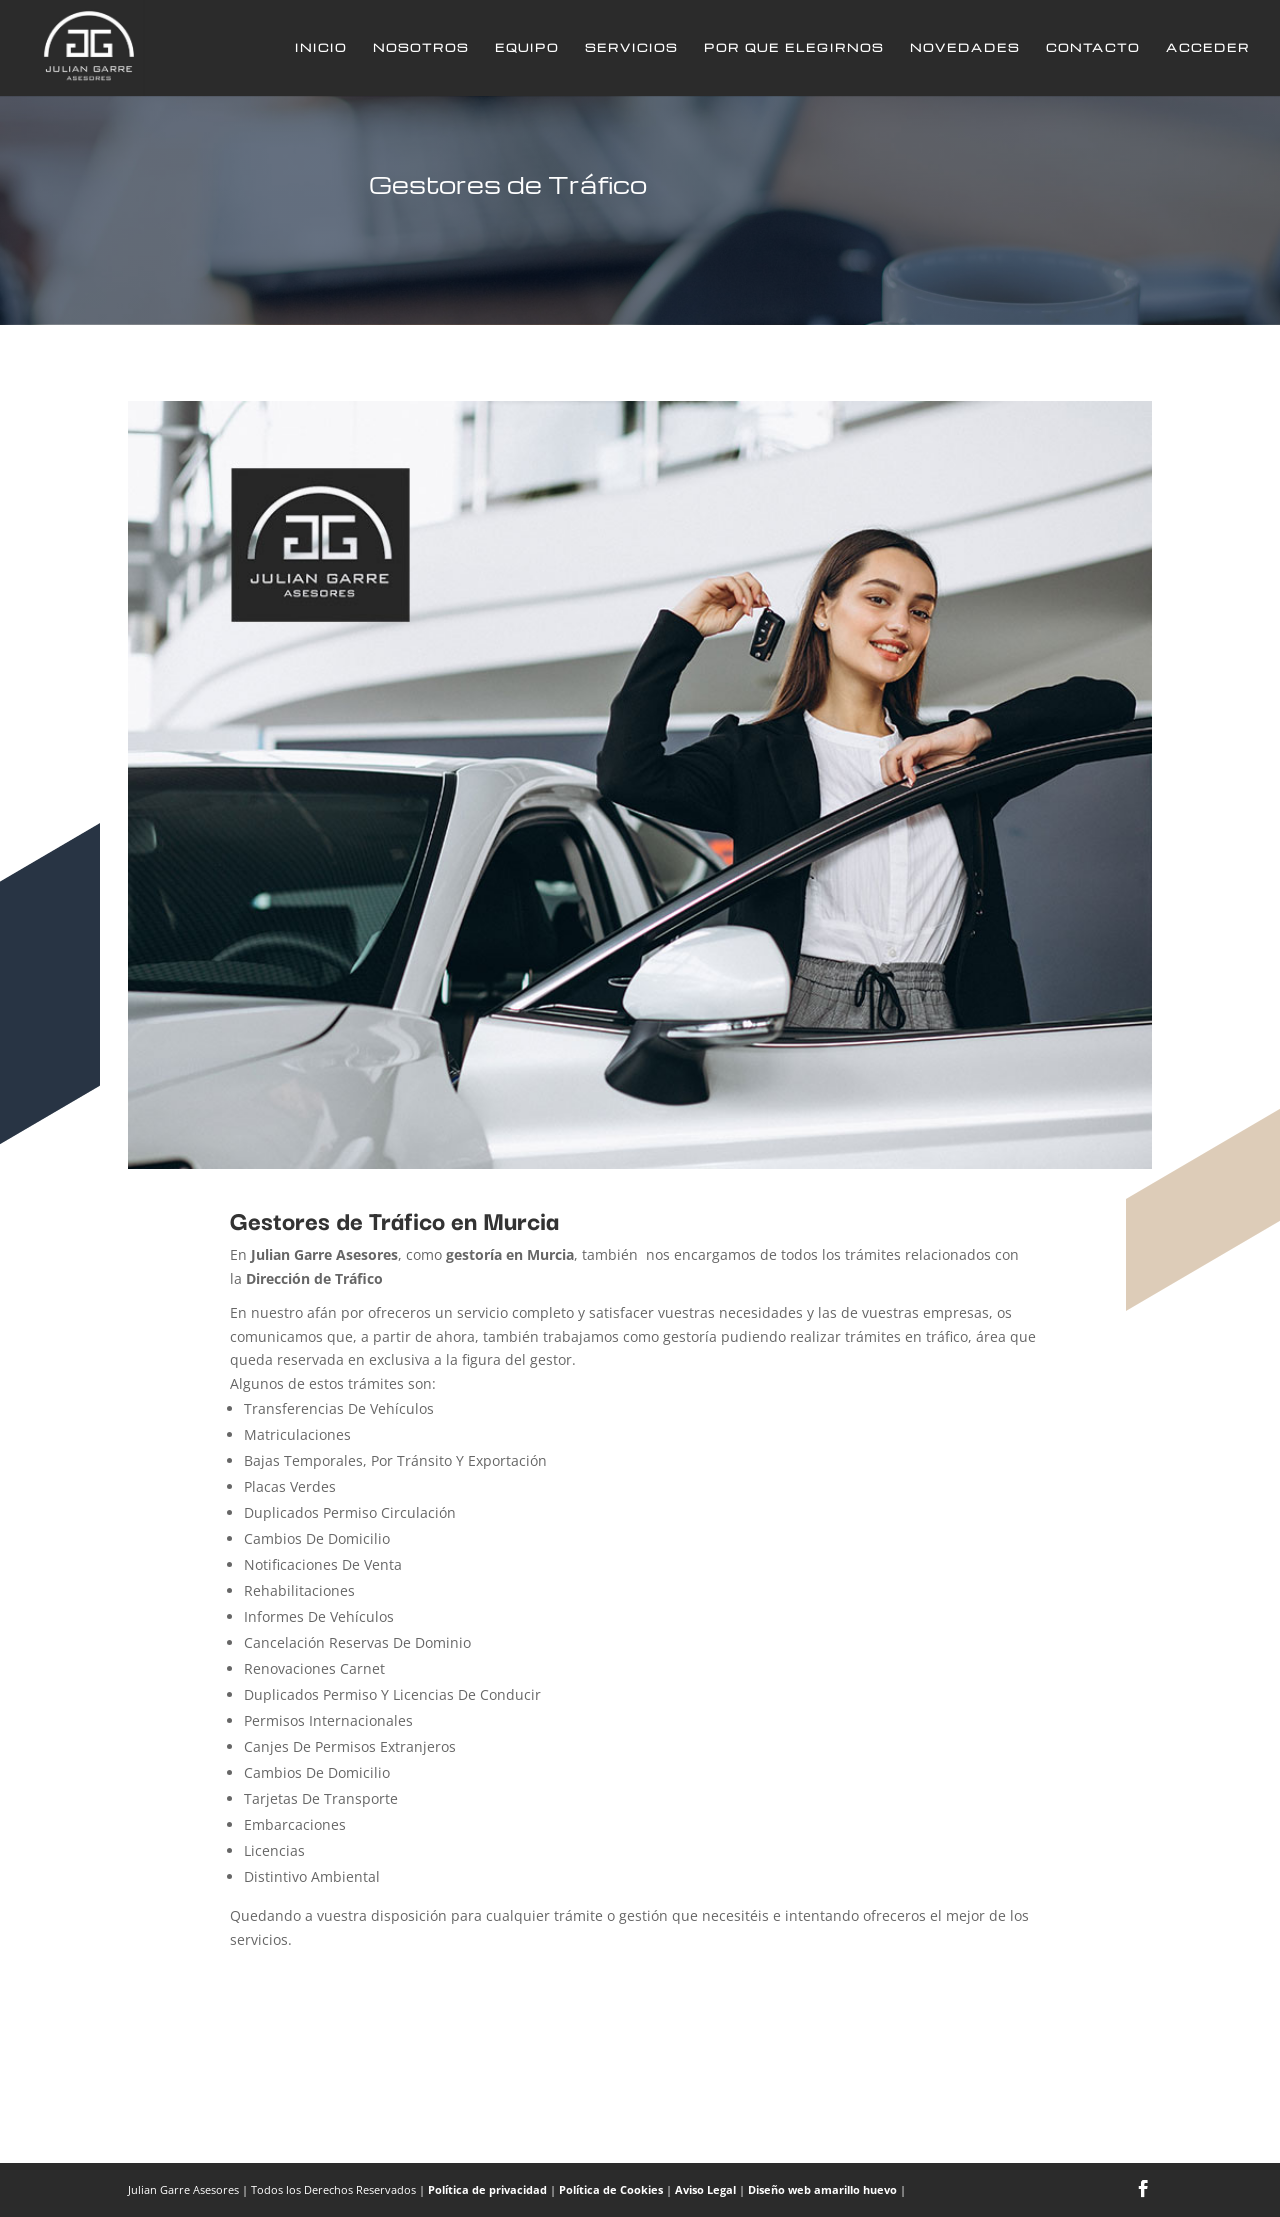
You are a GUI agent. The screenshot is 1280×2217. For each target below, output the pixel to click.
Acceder (1208, 48)
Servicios (631, 48)
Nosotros (421, 48)
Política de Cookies (611, 2189)
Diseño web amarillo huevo (822, 2189)
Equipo (527, 48)
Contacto (1093, 48)
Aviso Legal (705, 2189)
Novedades (965, 48)
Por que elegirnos (794, 48)
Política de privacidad (487, 2189)
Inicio (321, 48)
